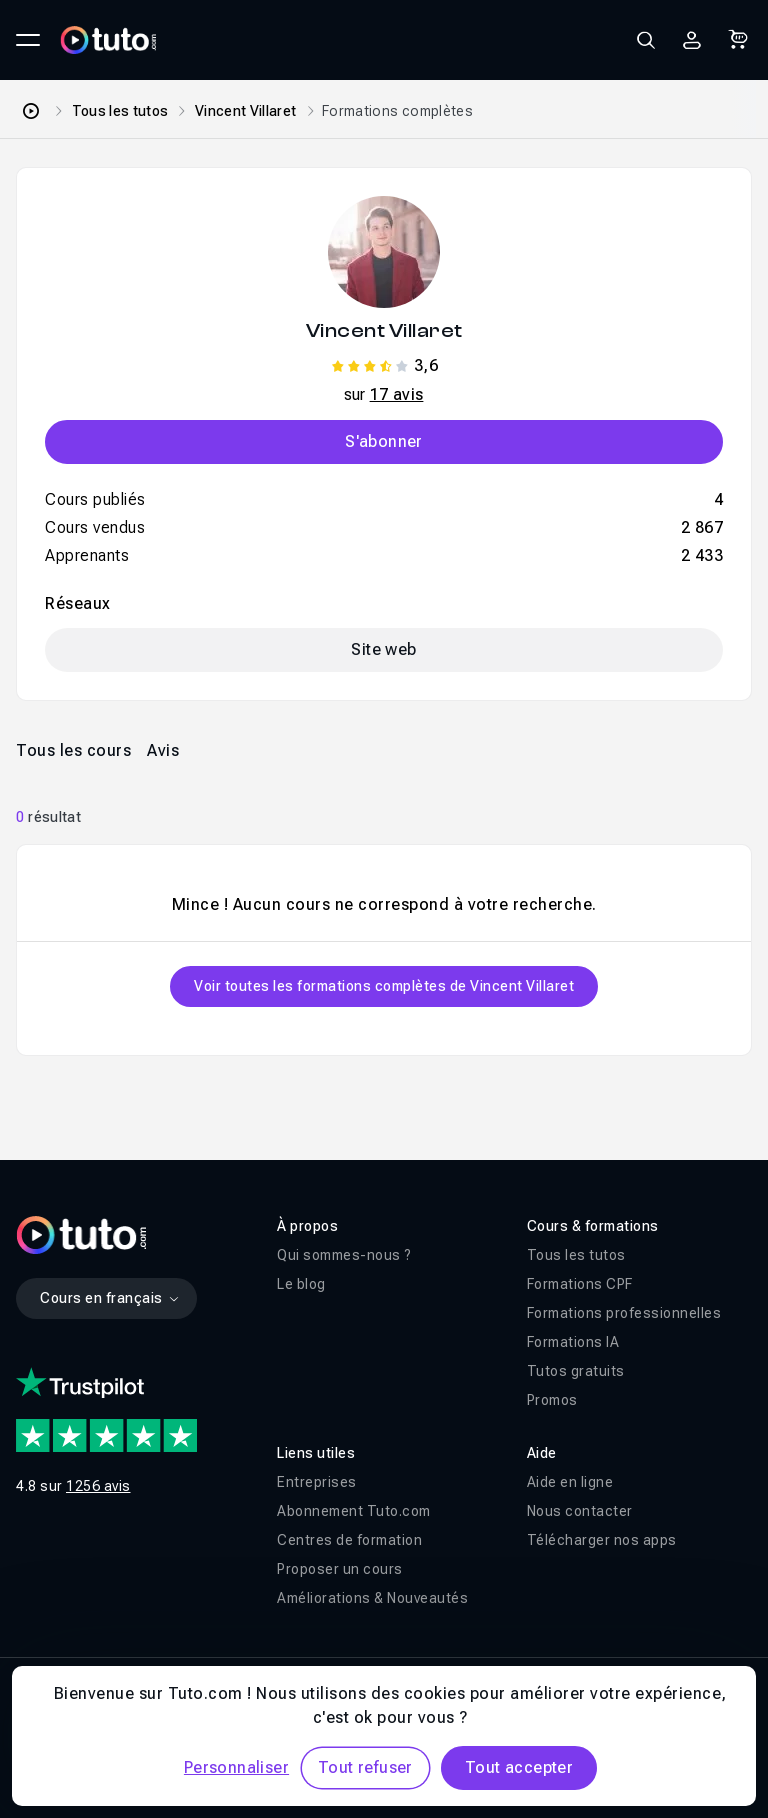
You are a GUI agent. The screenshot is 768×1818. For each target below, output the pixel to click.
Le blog (301, 1284)
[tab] (73, 750)
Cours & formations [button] (593, 1226)
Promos (552, 1400)
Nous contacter (580, 1511)
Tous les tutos (120, 111)
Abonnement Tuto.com (354, 1511)
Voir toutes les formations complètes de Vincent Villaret (384, 986)
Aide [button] (542, 1453)
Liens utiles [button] (316, 1453)
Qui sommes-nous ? (344, 1255)
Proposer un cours (340, 1569)
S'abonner (384, 441)
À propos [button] (307, 1226)
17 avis (397, 394)
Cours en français (110, 1298)
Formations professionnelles (624, 1313)
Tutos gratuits (576, 1371)
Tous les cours (73, 750)
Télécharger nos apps (602, 1540)
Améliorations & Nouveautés (372, 1598)
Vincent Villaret (246, 111)
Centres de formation (349, 1540)
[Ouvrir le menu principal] (28, 40)
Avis (163, 750)
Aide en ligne (570, 1482)
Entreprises (317, 1482)
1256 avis (98, 1486)
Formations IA (573, 1342)
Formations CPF (580, 1284)
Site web (383, 649)
